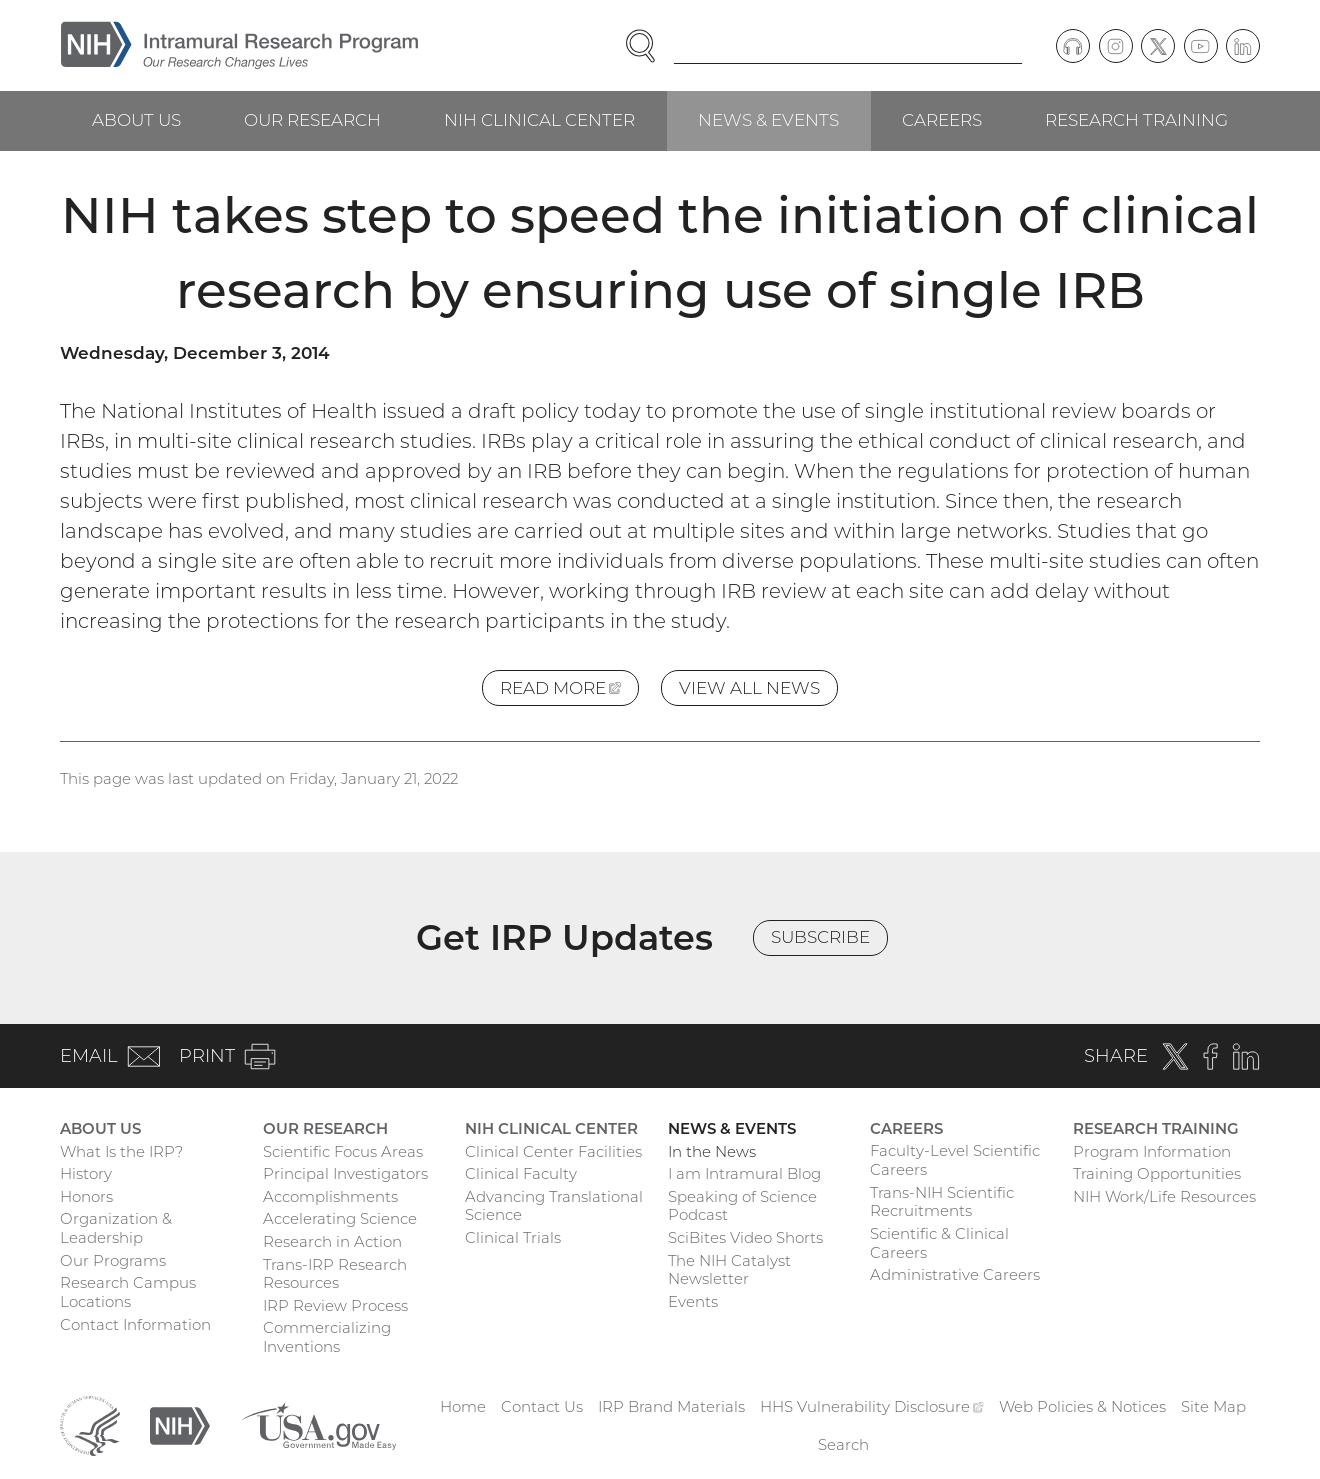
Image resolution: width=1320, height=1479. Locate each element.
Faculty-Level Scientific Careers (955, 1160)
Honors (86, 1196)
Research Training (1136, 120)
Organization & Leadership (116, 1228)
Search (843, 1444)
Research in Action (332, 1241)
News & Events (768, 120)
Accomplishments (330, 1196)
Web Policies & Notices (1082, 1406)
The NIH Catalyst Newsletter (729, 1270)
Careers (942, 120)
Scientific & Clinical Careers (939, 1243)
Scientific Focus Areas (343, 1151)
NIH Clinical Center (539, 120)
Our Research (312, 120)
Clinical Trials (513, 1237)
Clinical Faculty (521, 1173)
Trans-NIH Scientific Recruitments (942, 1202)
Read (569, 691)
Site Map (1213, 1406)
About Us (136, 120)
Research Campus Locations (128, 1292)
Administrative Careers (955, 1274)
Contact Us (542, 1406)
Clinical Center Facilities (553, 1151)
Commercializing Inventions (327, 1337)
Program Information (1152, 1151)
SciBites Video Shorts (745, 1237)
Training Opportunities (1157, 1173)
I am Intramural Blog (744, 1173)
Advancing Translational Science (554, 1206)
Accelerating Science (340, 1218)
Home (463, 1406)
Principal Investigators (345, 1173)
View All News (749, 688)
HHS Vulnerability (872, 1406)
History (86, 1173)
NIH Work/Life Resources (1164, 1196)
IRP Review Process (335, 1305)
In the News (712, 1151)
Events (693, 1301)
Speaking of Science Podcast (742, 1206)
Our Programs (113, 1260)
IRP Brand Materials (671, 1406)
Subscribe (820, 937)
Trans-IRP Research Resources (335, 1274)
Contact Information (135, 1324)
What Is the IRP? (121, 1151)
